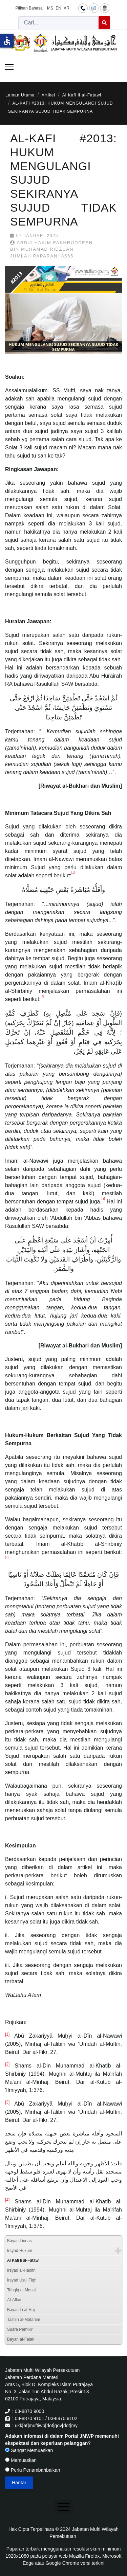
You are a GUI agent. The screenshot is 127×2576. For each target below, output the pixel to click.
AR (66, 8)
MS (50, 8)
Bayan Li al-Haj (21, 2309)
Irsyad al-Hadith (21, 2270)
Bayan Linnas (19, 2240)
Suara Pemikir (20, 2329)
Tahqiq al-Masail (22, 2290)
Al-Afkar (14, 2299)
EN (58, 8)
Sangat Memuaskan (29, 2450)
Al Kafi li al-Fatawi (23, 2260)
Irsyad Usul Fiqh (22, 2280)
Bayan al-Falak (20, 2339)
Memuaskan (21, 2460)
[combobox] (58, 22)
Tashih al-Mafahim (23, 2319)
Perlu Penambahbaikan (32, 2470)
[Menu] (9, 66)
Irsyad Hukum (19, 2250)
